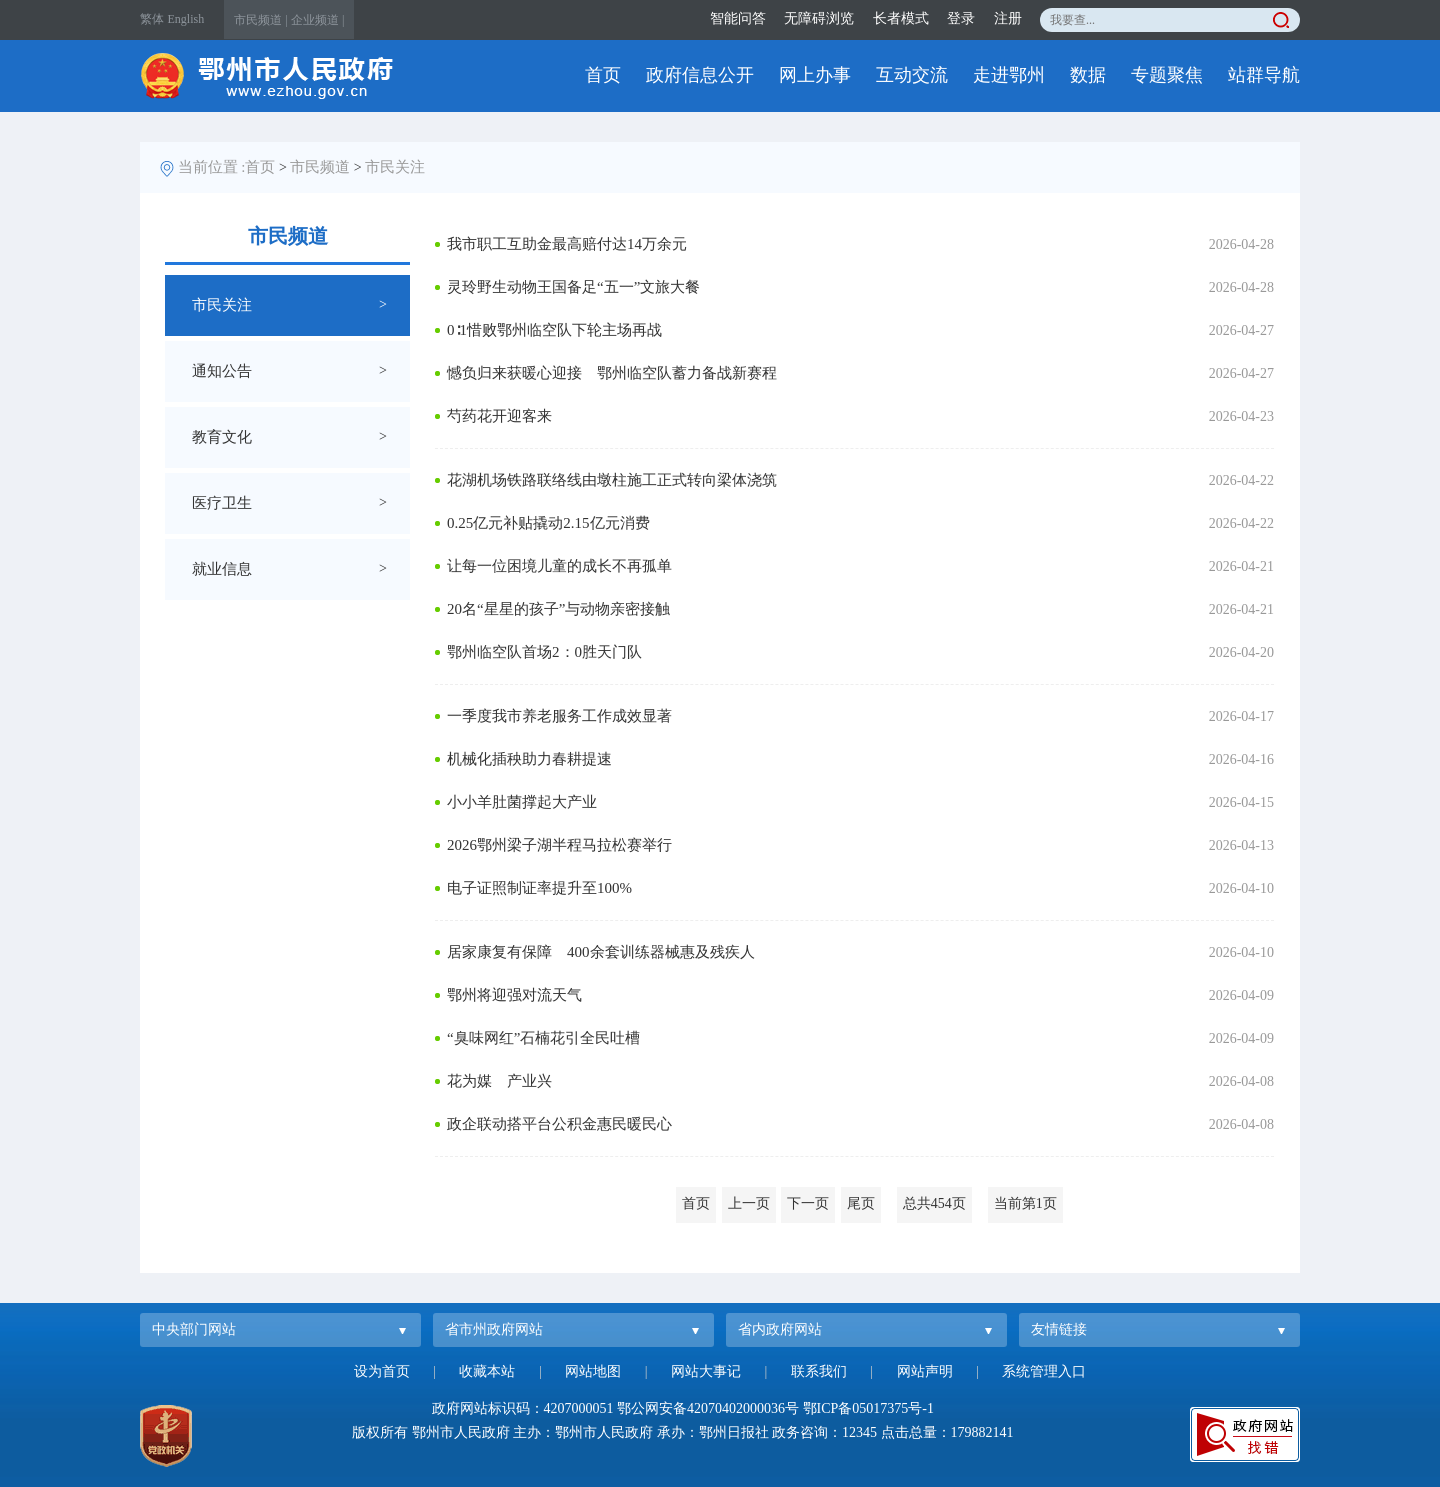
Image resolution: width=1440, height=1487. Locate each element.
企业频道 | (317, 20)
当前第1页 (1025, 1203)
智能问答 (738, 18)
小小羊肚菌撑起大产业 (522, 802)
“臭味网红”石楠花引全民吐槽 (543, 1038)
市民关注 (395, 167)
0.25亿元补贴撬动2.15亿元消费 (548, 523)
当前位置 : (212, 167)
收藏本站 (487, 1371)
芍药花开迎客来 (499, 416)
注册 (1008, 18)
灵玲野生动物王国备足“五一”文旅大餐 (573, 287)
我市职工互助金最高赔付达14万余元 (567, 244)
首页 (603, 75)
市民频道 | (260, 20)
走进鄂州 (1009, 75)
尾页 (861, 1203)
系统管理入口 (1044, 1371)
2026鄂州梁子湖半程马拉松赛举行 (559, 845)
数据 (1088, 75)
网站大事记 (706, 1371)
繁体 (152, 19)
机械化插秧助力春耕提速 (529, 759)
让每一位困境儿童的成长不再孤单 (559, 566)
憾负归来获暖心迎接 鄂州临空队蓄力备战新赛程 (612, 373)
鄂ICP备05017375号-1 (868, 1408)
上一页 (749, 1203)
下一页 (808, 1203)
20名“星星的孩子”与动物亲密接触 (558, 609)
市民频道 (320, 167)
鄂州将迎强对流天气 (514, 995)
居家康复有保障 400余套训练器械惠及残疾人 (601, 952)
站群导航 (1264, 75)
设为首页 (382, 1371)
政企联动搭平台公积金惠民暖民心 (559, 1124)
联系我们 (819, 1371)
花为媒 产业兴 (499, 1081)
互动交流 (912, 75)
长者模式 (901, 18)
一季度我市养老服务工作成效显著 (559, 716)
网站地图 (593, 1371)
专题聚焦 (1167, 75)
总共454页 (934, 1203)
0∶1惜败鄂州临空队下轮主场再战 (554, 330)
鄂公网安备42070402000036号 (708, 1408)
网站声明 (925, 1371)
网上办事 (815, 75)
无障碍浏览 (819, 18)
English (186, 19)
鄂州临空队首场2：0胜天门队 (544, 652)
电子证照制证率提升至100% (539, 888)
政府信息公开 (700, 75)
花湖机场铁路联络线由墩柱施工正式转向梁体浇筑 (612, 480)
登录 (961, 18)
